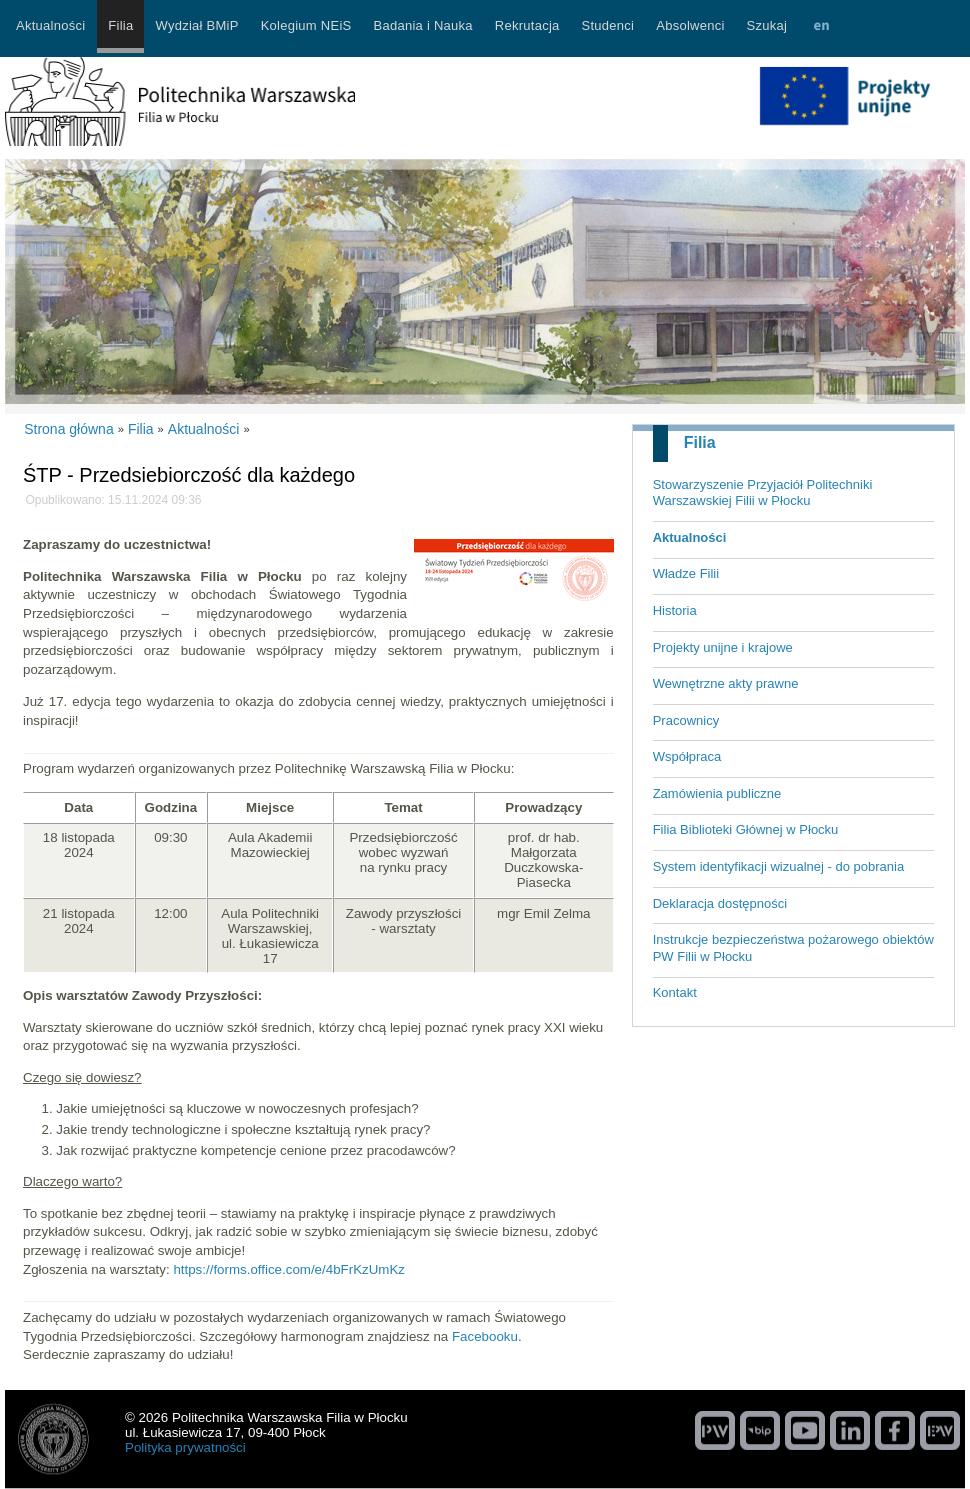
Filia (700, 442)
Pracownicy (686, 720)
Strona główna (69, 429)
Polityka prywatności (185, 1447)
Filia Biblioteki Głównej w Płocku (746, 829)
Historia (675, 610)
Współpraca (687, 756)
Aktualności (690, 537)
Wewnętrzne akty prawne (726, 683)
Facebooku (485, 1336)
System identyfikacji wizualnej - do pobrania (778, 866)
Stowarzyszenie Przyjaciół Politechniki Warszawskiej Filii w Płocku (763, 493)
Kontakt (675, 992)
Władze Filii (686, 573)
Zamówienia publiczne (717, 793)
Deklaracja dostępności (720, 903)
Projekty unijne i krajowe (723, 647)
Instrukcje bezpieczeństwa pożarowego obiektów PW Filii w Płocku (793, 948)
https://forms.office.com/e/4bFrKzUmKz (289, 1269)
